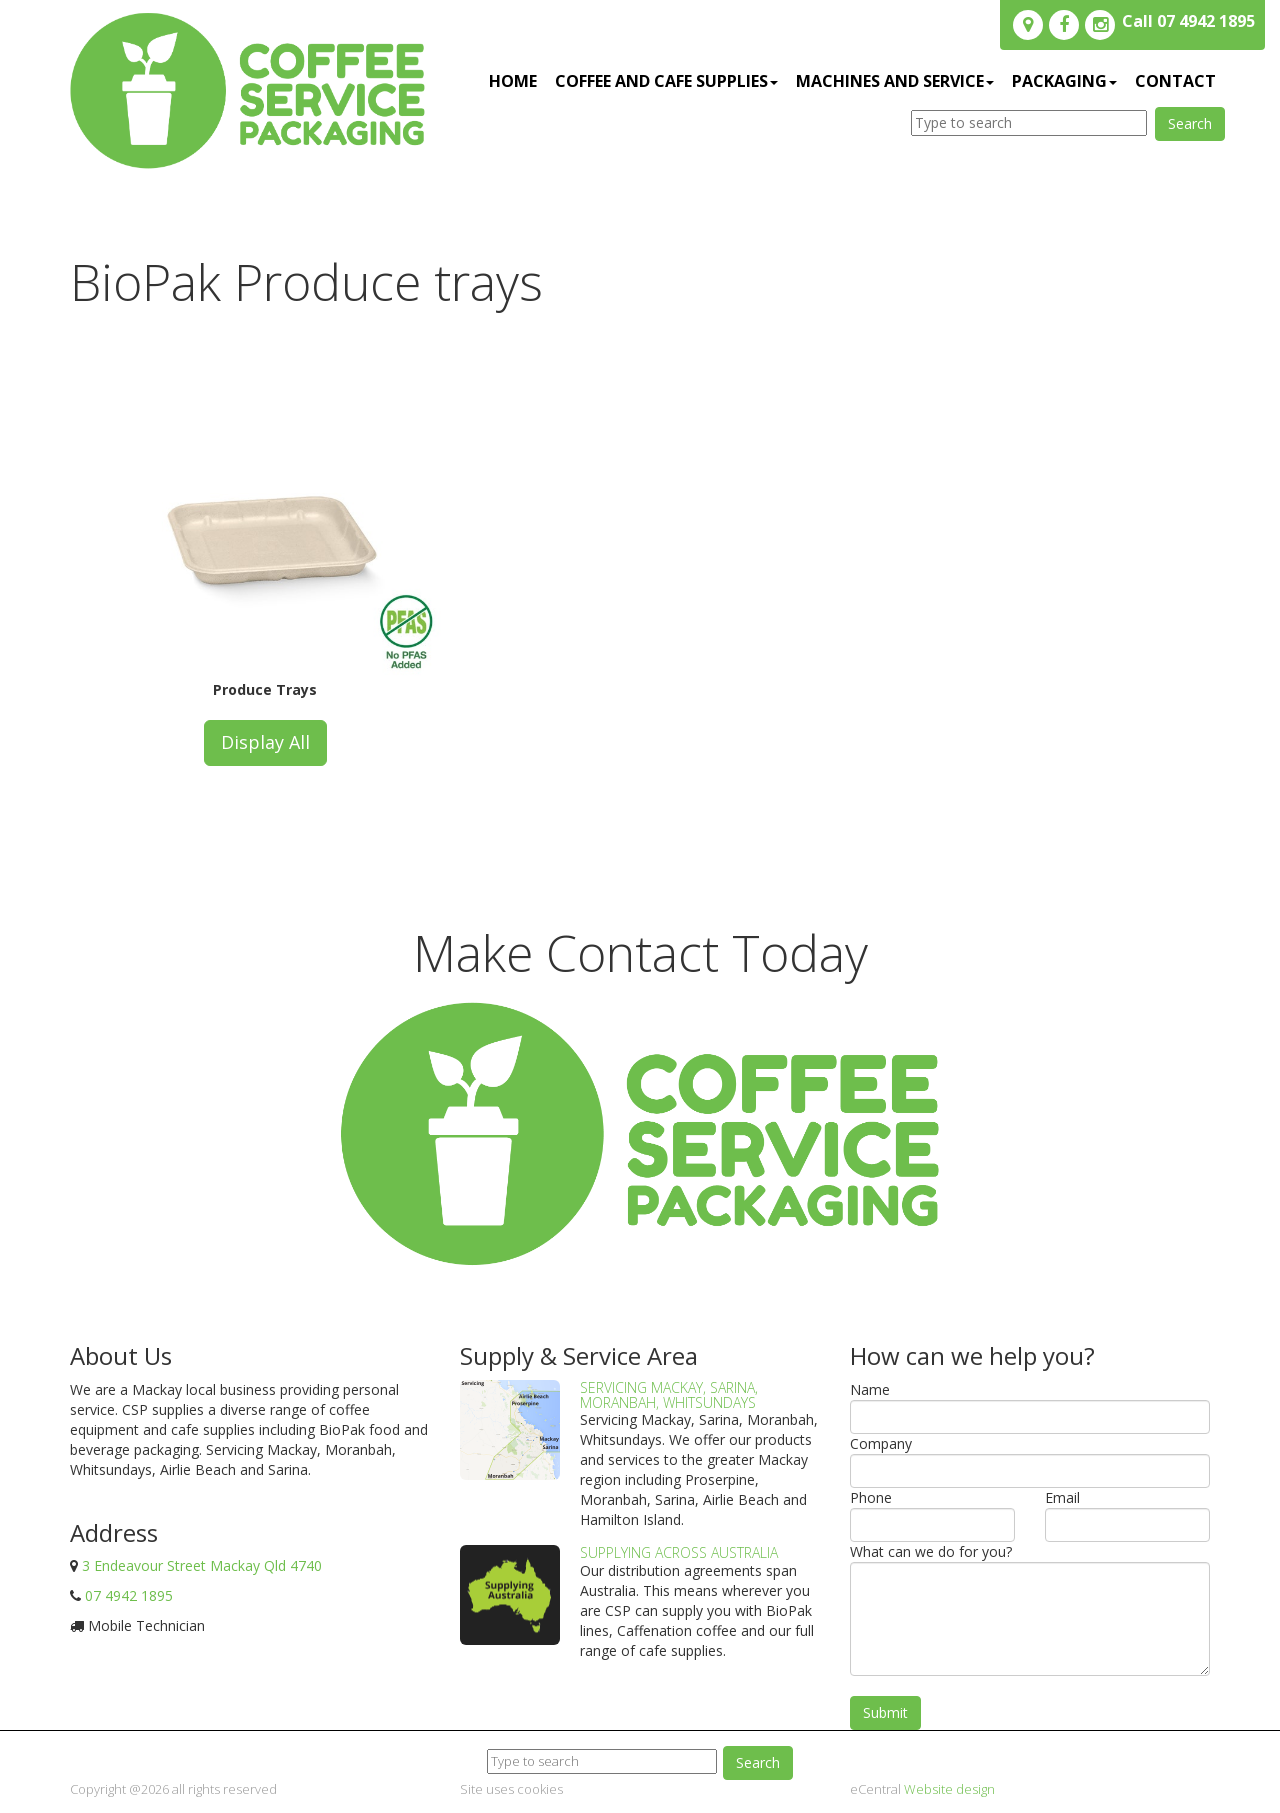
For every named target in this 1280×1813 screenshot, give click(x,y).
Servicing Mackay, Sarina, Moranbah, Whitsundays (669, 1395)
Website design (949, 1789)
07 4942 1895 (129, 1595)
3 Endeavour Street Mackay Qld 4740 (202, 1565)
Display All (265, 742)
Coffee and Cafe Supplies (666, 81)
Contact (1175, 81)
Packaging (1064, 81)
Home (513, 81)
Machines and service (895, 81)
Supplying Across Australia (679, 1552)
